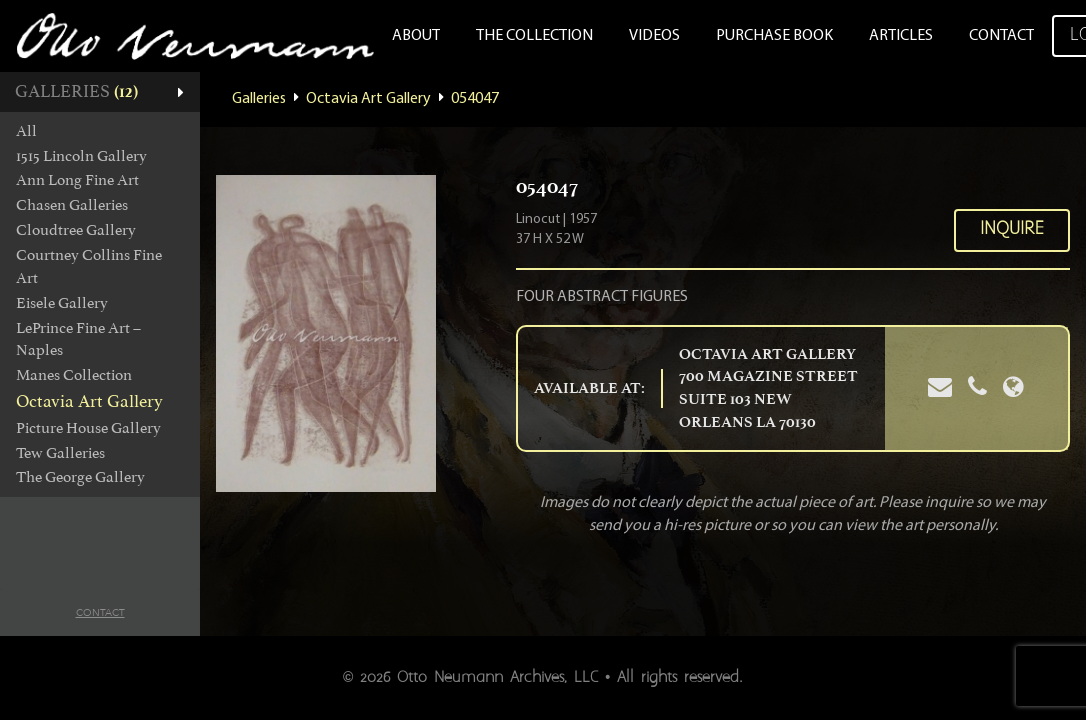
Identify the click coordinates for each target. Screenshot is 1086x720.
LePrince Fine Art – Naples (78, 339)
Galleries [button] (76, 91)
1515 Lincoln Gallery (81, 156)
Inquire (1012, 229)
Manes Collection (74, 375)
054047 (475, 99)
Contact (1001, 36)
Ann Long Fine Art (77, 180)
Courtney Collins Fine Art (89, 266)
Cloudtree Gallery (76, 230)
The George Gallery (80, 477)
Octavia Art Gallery (89, 401)
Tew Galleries (60, 453)
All (26, 131)
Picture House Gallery (88, 428)
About (416, 36)
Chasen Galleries (72, 205)
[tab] (100, 92)
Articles (901, 36)
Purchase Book (774, 36)
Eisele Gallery (62, 303)
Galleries (259, 99)
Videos (654, 36)
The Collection (534, 36)
